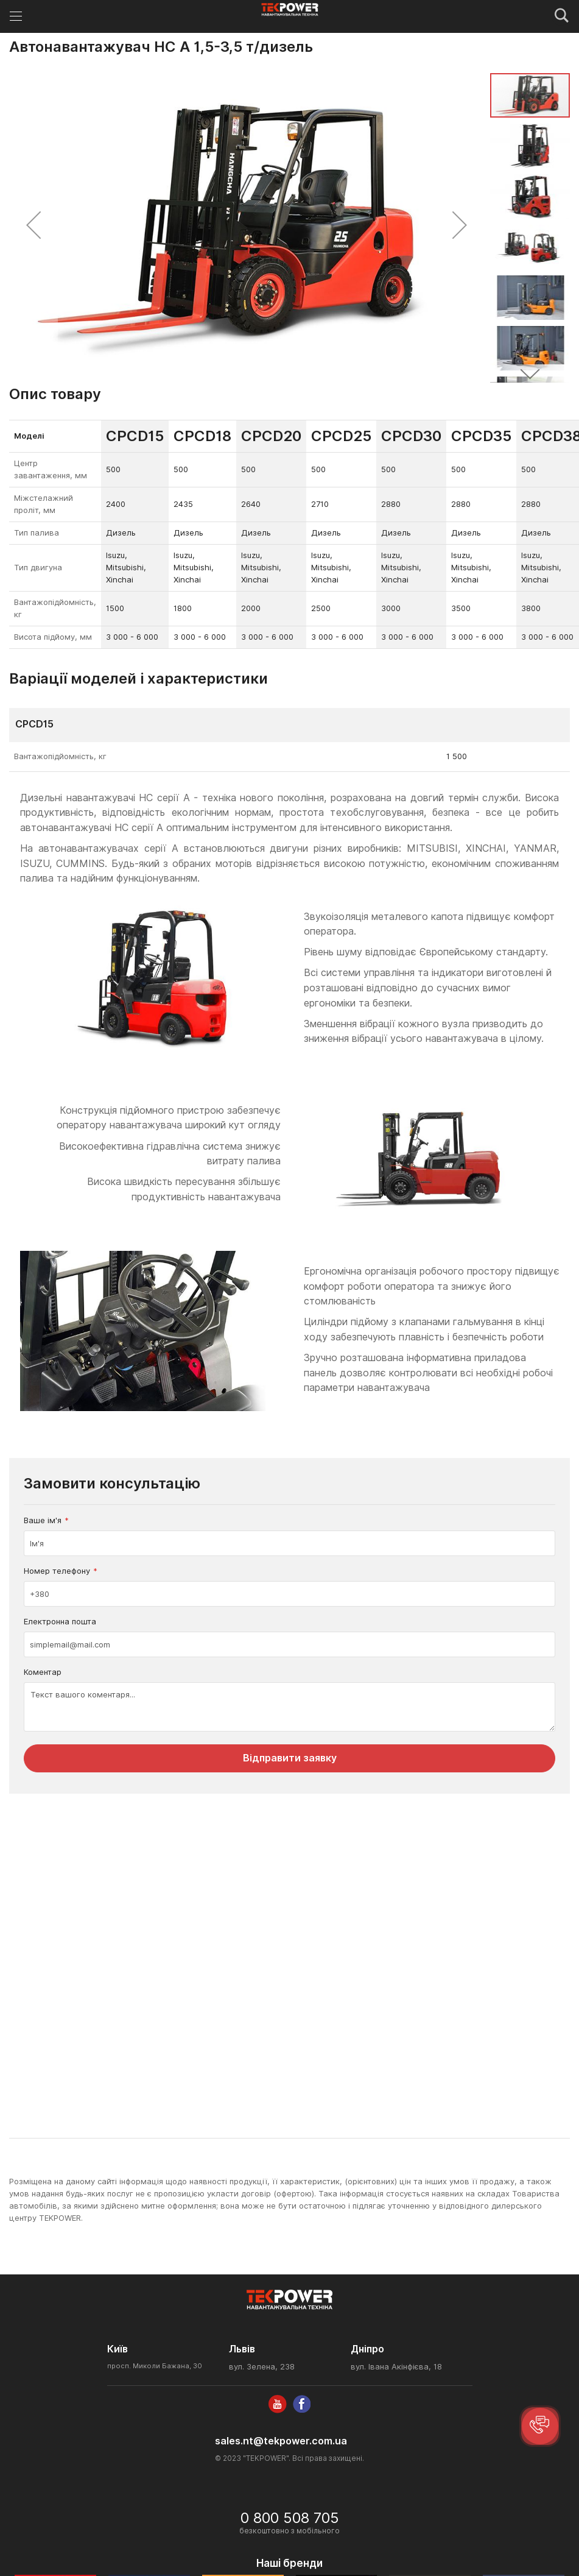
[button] (33, 225)
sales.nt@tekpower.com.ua (281, 2441)
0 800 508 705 (289, 2518)
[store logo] (289, 9)
